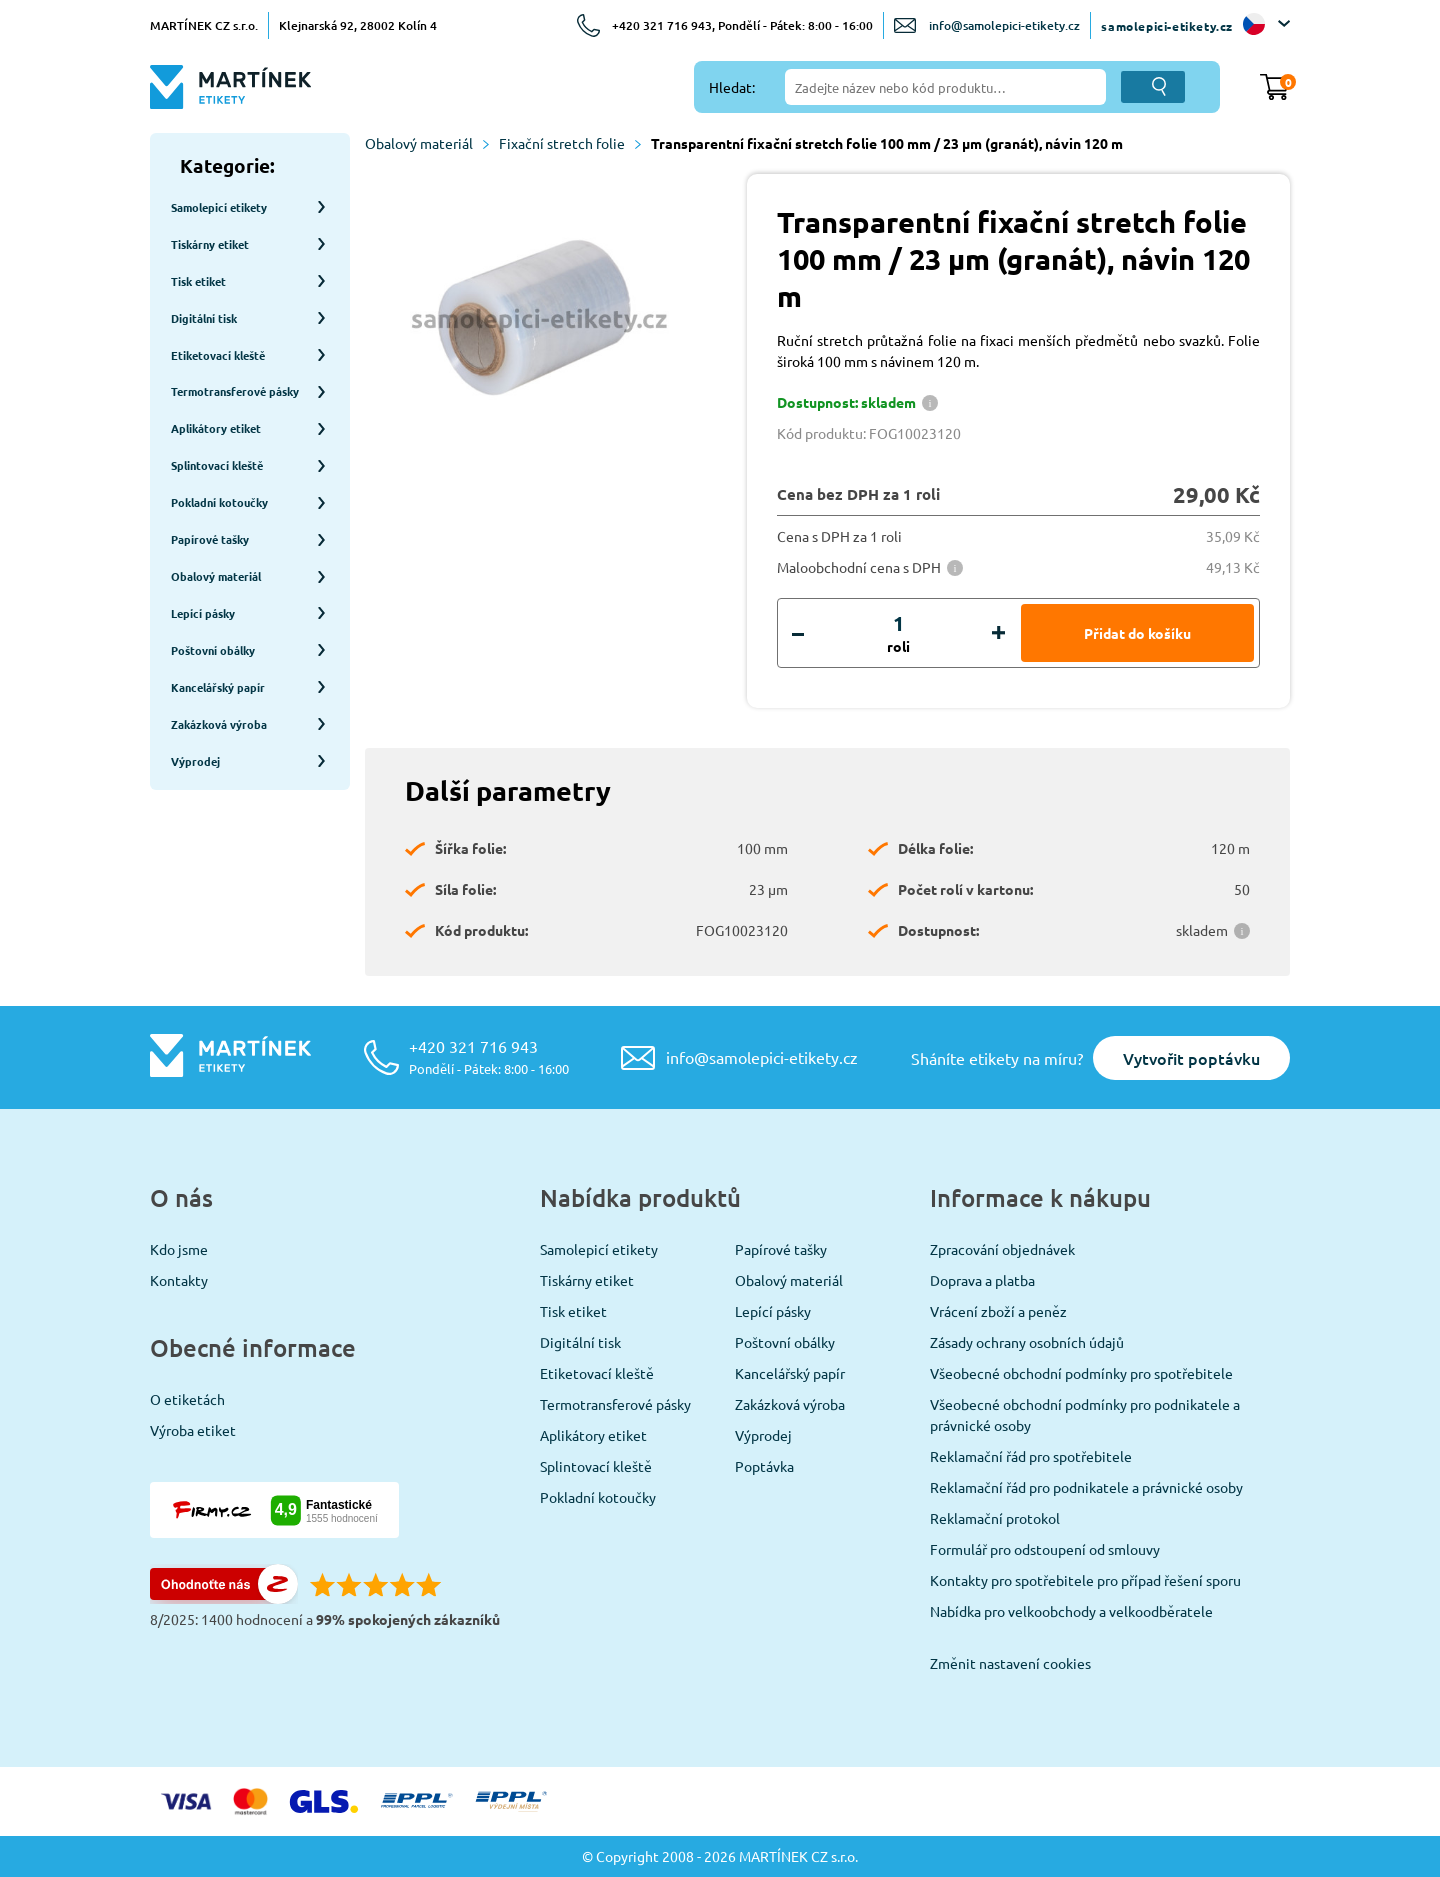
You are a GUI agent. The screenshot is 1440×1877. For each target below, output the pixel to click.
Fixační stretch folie (570, 143)
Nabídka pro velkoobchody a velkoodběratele (1071, 1611)
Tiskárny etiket (587, 1280)
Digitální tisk (580, 1342)
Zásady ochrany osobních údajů (1027, 1342)
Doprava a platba (982, 1280)
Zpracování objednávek (1002, 1249)
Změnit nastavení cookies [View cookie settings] (1010, 1663)
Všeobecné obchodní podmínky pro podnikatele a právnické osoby (1085, 1414)
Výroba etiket (193, 1430)
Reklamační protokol (995, 1518)
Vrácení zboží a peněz (998, 1311)
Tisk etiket (573, 1311)
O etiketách (187, 1399)
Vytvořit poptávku (1191, 1058)
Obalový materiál (427, 143)
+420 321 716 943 (489, 1056)
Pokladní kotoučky (598, 1497)
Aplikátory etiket (593, 1435)
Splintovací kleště (596, 1466)
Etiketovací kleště (597, 1373)
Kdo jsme (179, 1249)
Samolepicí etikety (599, 1249)
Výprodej (763, 1435)
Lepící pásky (773, 1311)
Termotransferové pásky (615, 1404)
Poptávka (764, 1466)
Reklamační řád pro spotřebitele (1031, 1456)
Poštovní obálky (785, 1342)
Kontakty (179, 1280)
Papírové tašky (781, 1249)
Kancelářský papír (790, 1373)
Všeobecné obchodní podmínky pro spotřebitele (1081, 1373)
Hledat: (732, 87)
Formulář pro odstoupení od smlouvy (1045, 1549)
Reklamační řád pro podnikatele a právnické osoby (1086, 1487)
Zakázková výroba (790, 1404)
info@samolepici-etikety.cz (1004, 25)
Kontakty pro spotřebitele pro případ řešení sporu (1085, 1580)
